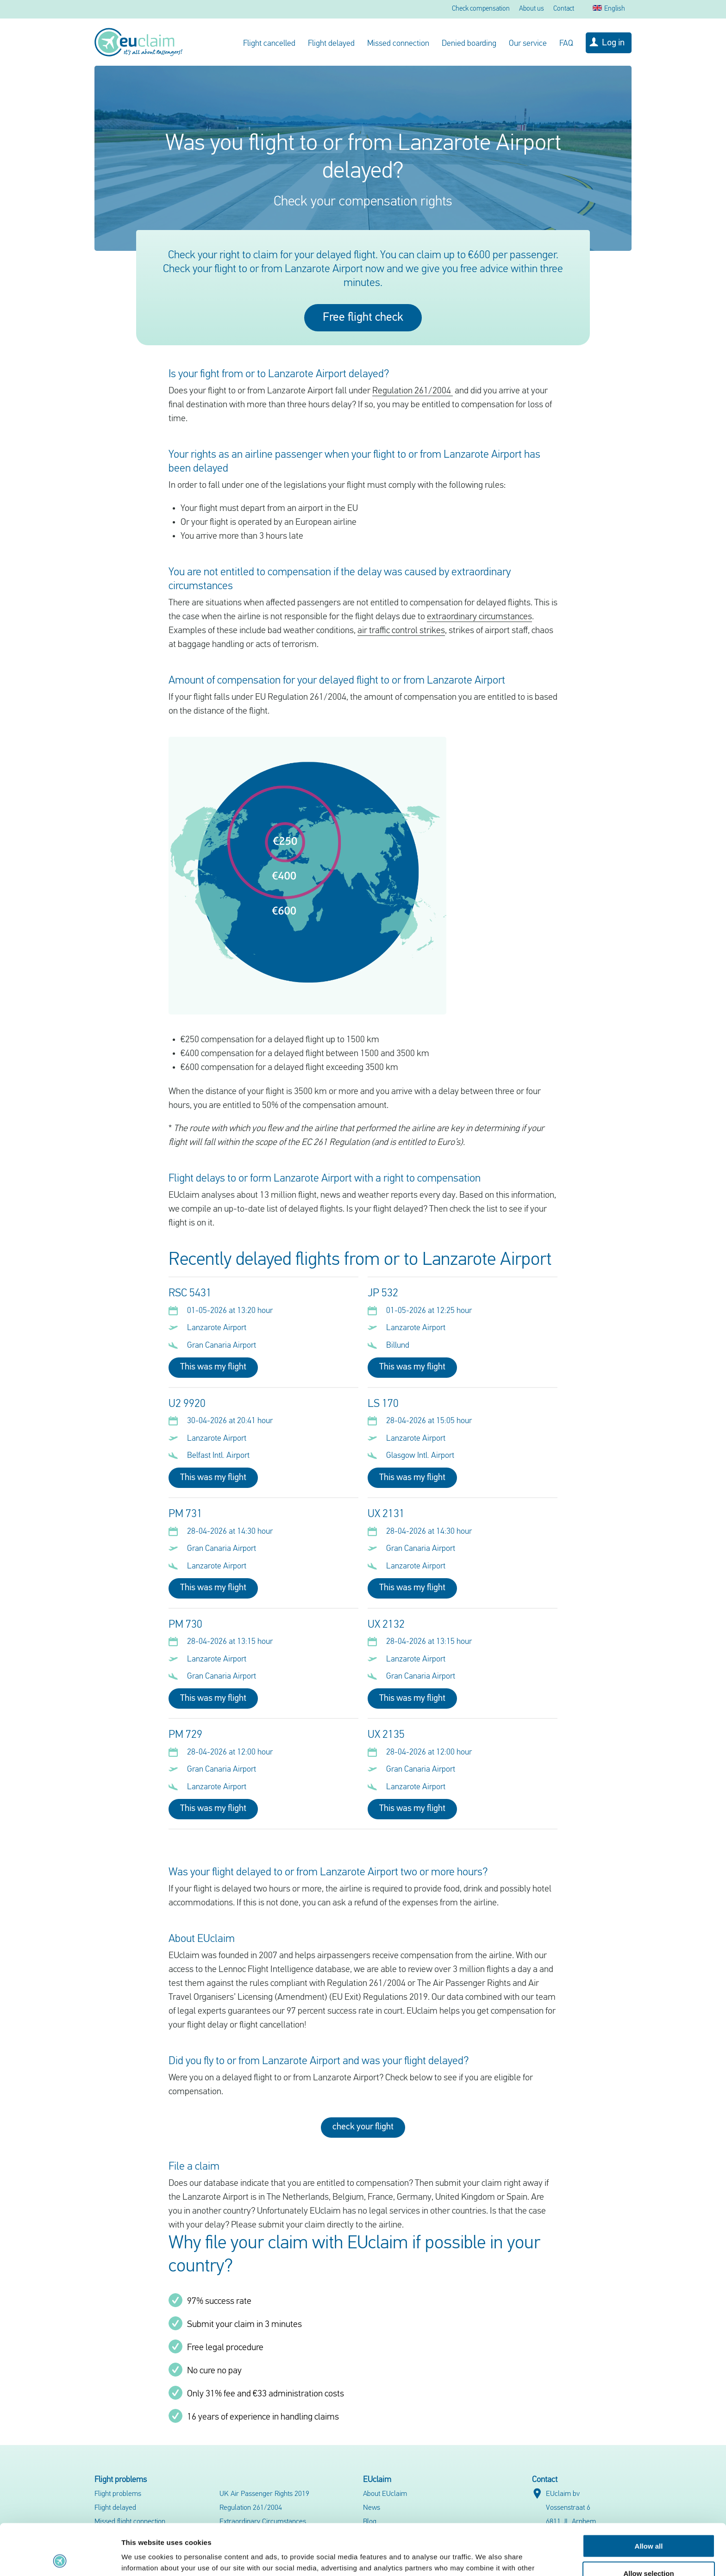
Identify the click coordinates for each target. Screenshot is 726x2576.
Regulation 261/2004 (412, 391)
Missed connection (398, 43)
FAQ (566, 43)
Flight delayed (331, 43)
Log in (613, 43)
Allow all (649, 2495)
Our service (528, 43)
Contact (563, 9)
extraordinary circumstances (479, 617)
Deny (648, 2549)
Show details (485, 2558)
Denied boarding (469, 43)
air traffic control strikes (401, 630)
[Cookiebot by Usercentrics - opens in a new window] (59, 2558)
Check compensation (481, 9)
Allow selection (648, 2522)
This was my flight (213, 1367)
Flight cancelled (269, 43)
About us (531, 9)
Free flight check (363, 317)
